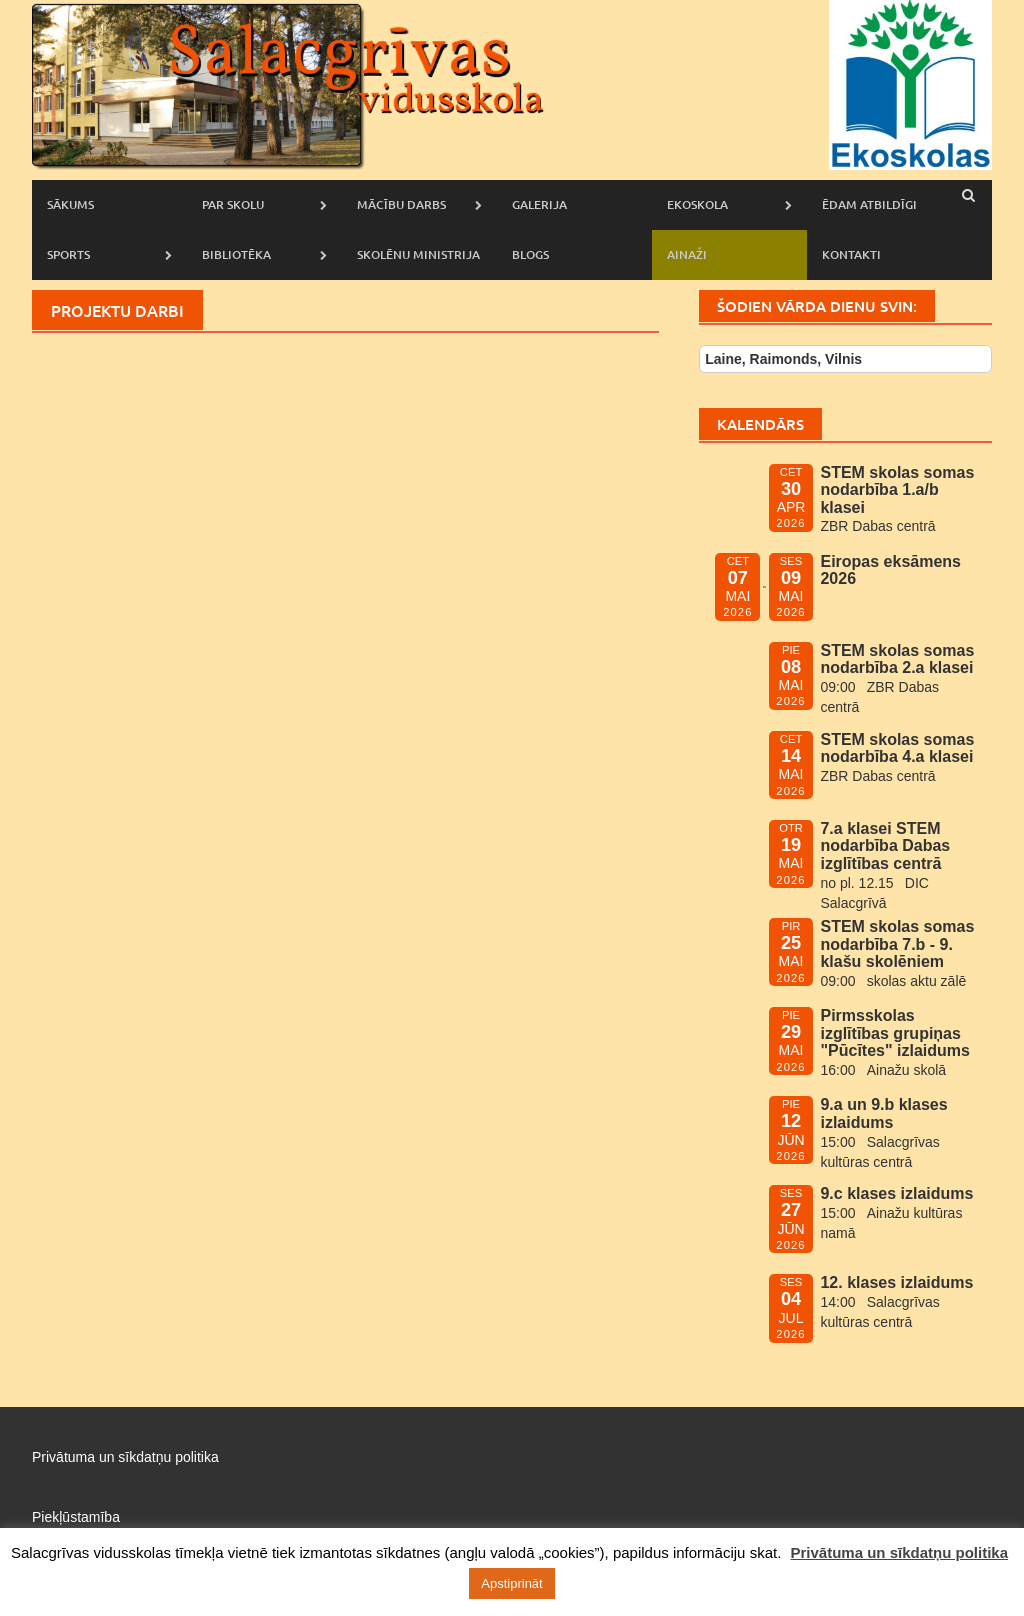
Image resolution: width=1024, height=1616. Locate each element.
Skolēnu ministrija (418, 254)
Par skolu (233, 204)
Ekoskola (697, 204)
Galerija (539, 204)
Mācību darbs (401, 204)
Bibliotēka (236, 254)
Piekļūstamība (76, 1517)
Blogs (530, 254)
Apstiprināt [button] (511, 1583)
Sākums (70, 204)
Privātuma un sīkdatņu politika (125, 1457)
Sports (68, 254)
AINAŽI (687, 254)
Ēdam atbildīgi (869, 204)
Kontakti (851, 254)
